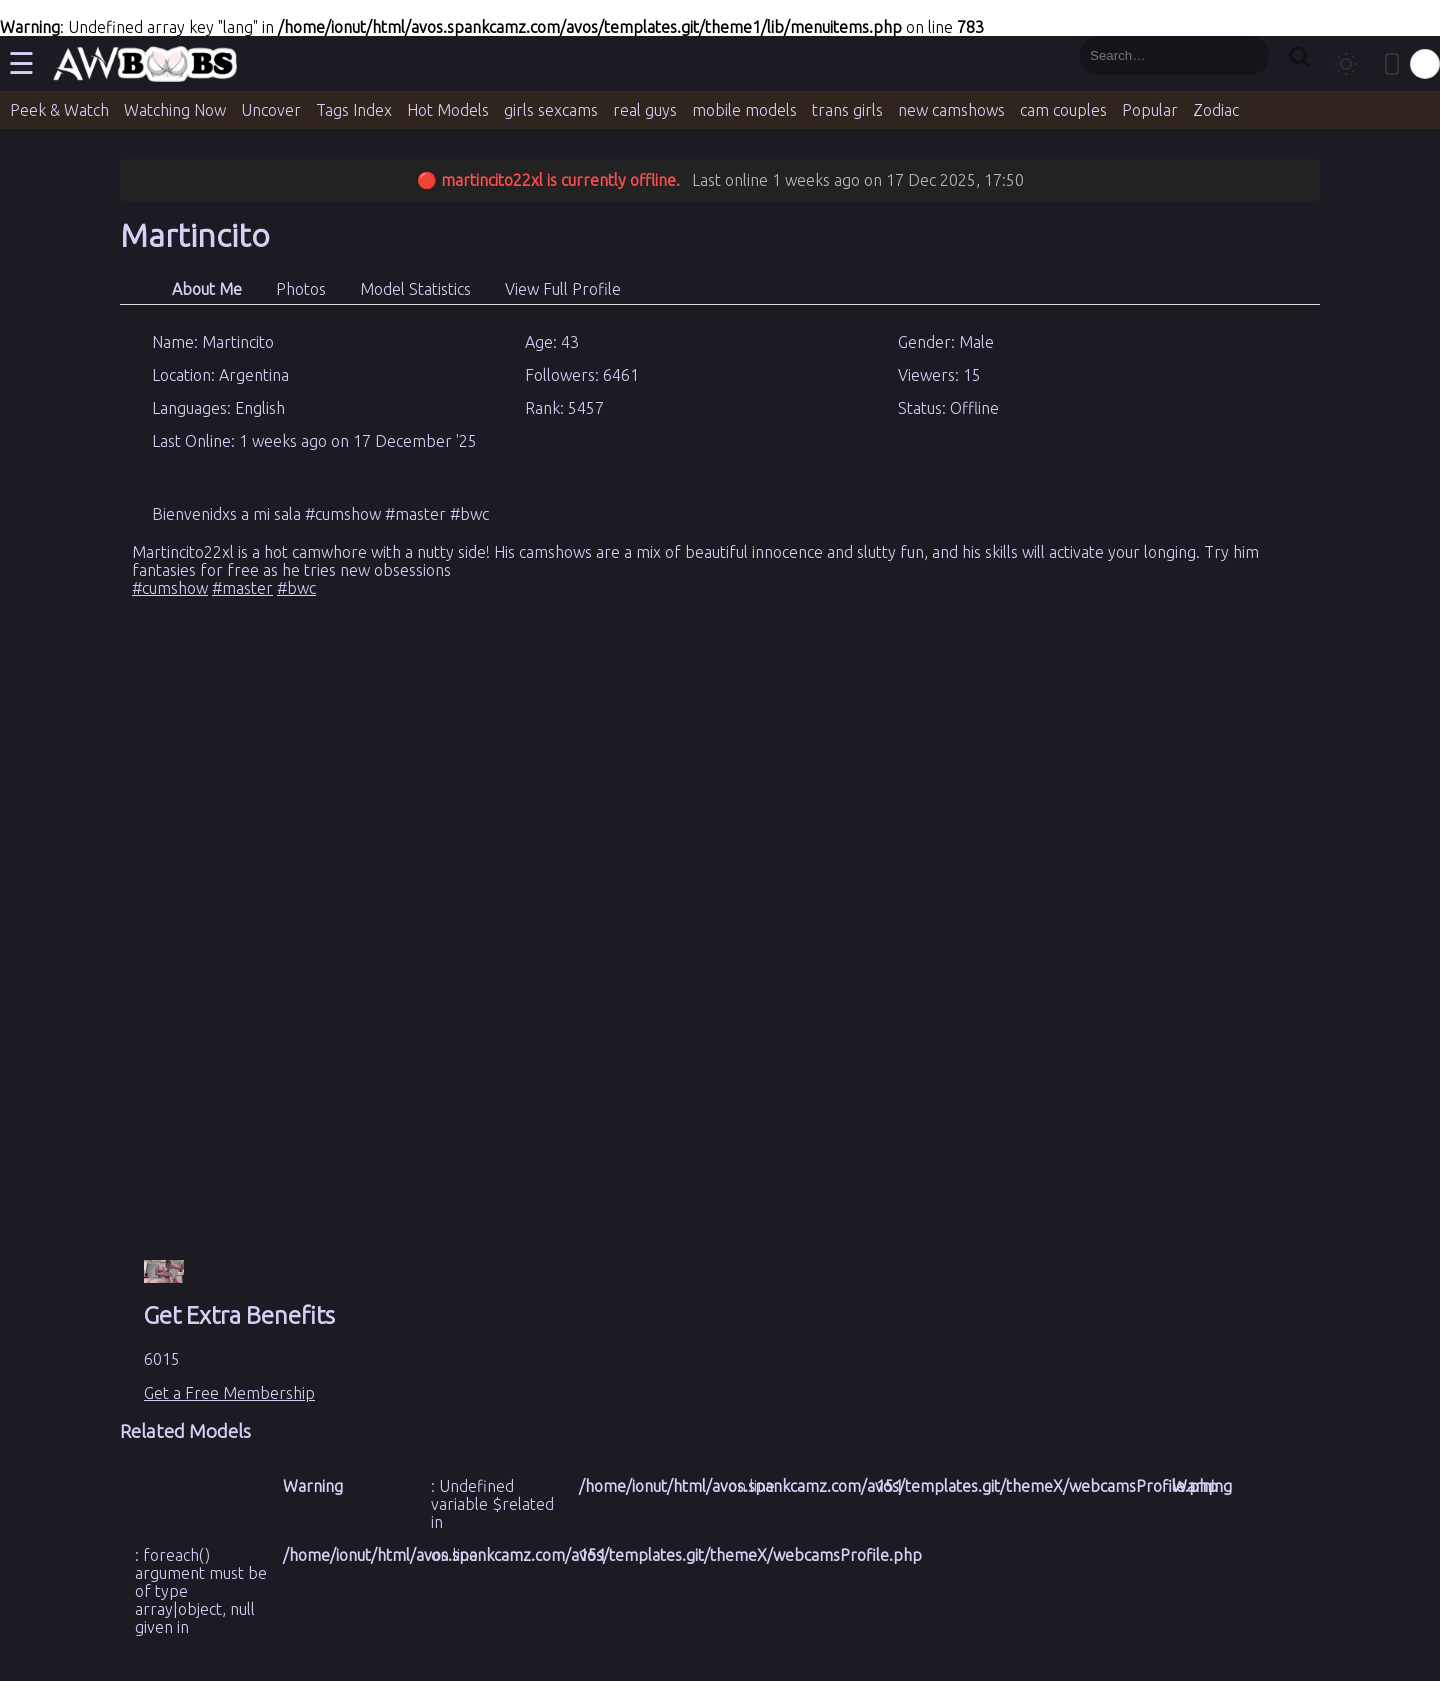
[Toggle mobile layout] (1392, 64)
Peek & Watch (59, 110)
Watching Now (175, 110)
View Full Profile (563, 289)
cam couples (1063, 110)
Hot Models (448, 110)
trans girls (847, 110)
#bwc (296, 588)
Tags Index (354, 110)
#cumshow (170, 588)
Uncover (271, 110)
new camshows (951, 110)
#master (242, 588)
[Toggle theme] (1346, 64)
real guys (645, 110)
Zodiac (1216, 110)
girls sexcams (551, 110)
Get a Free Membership (229, 1393)
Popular (1150, 110)
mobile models (744, 110)
